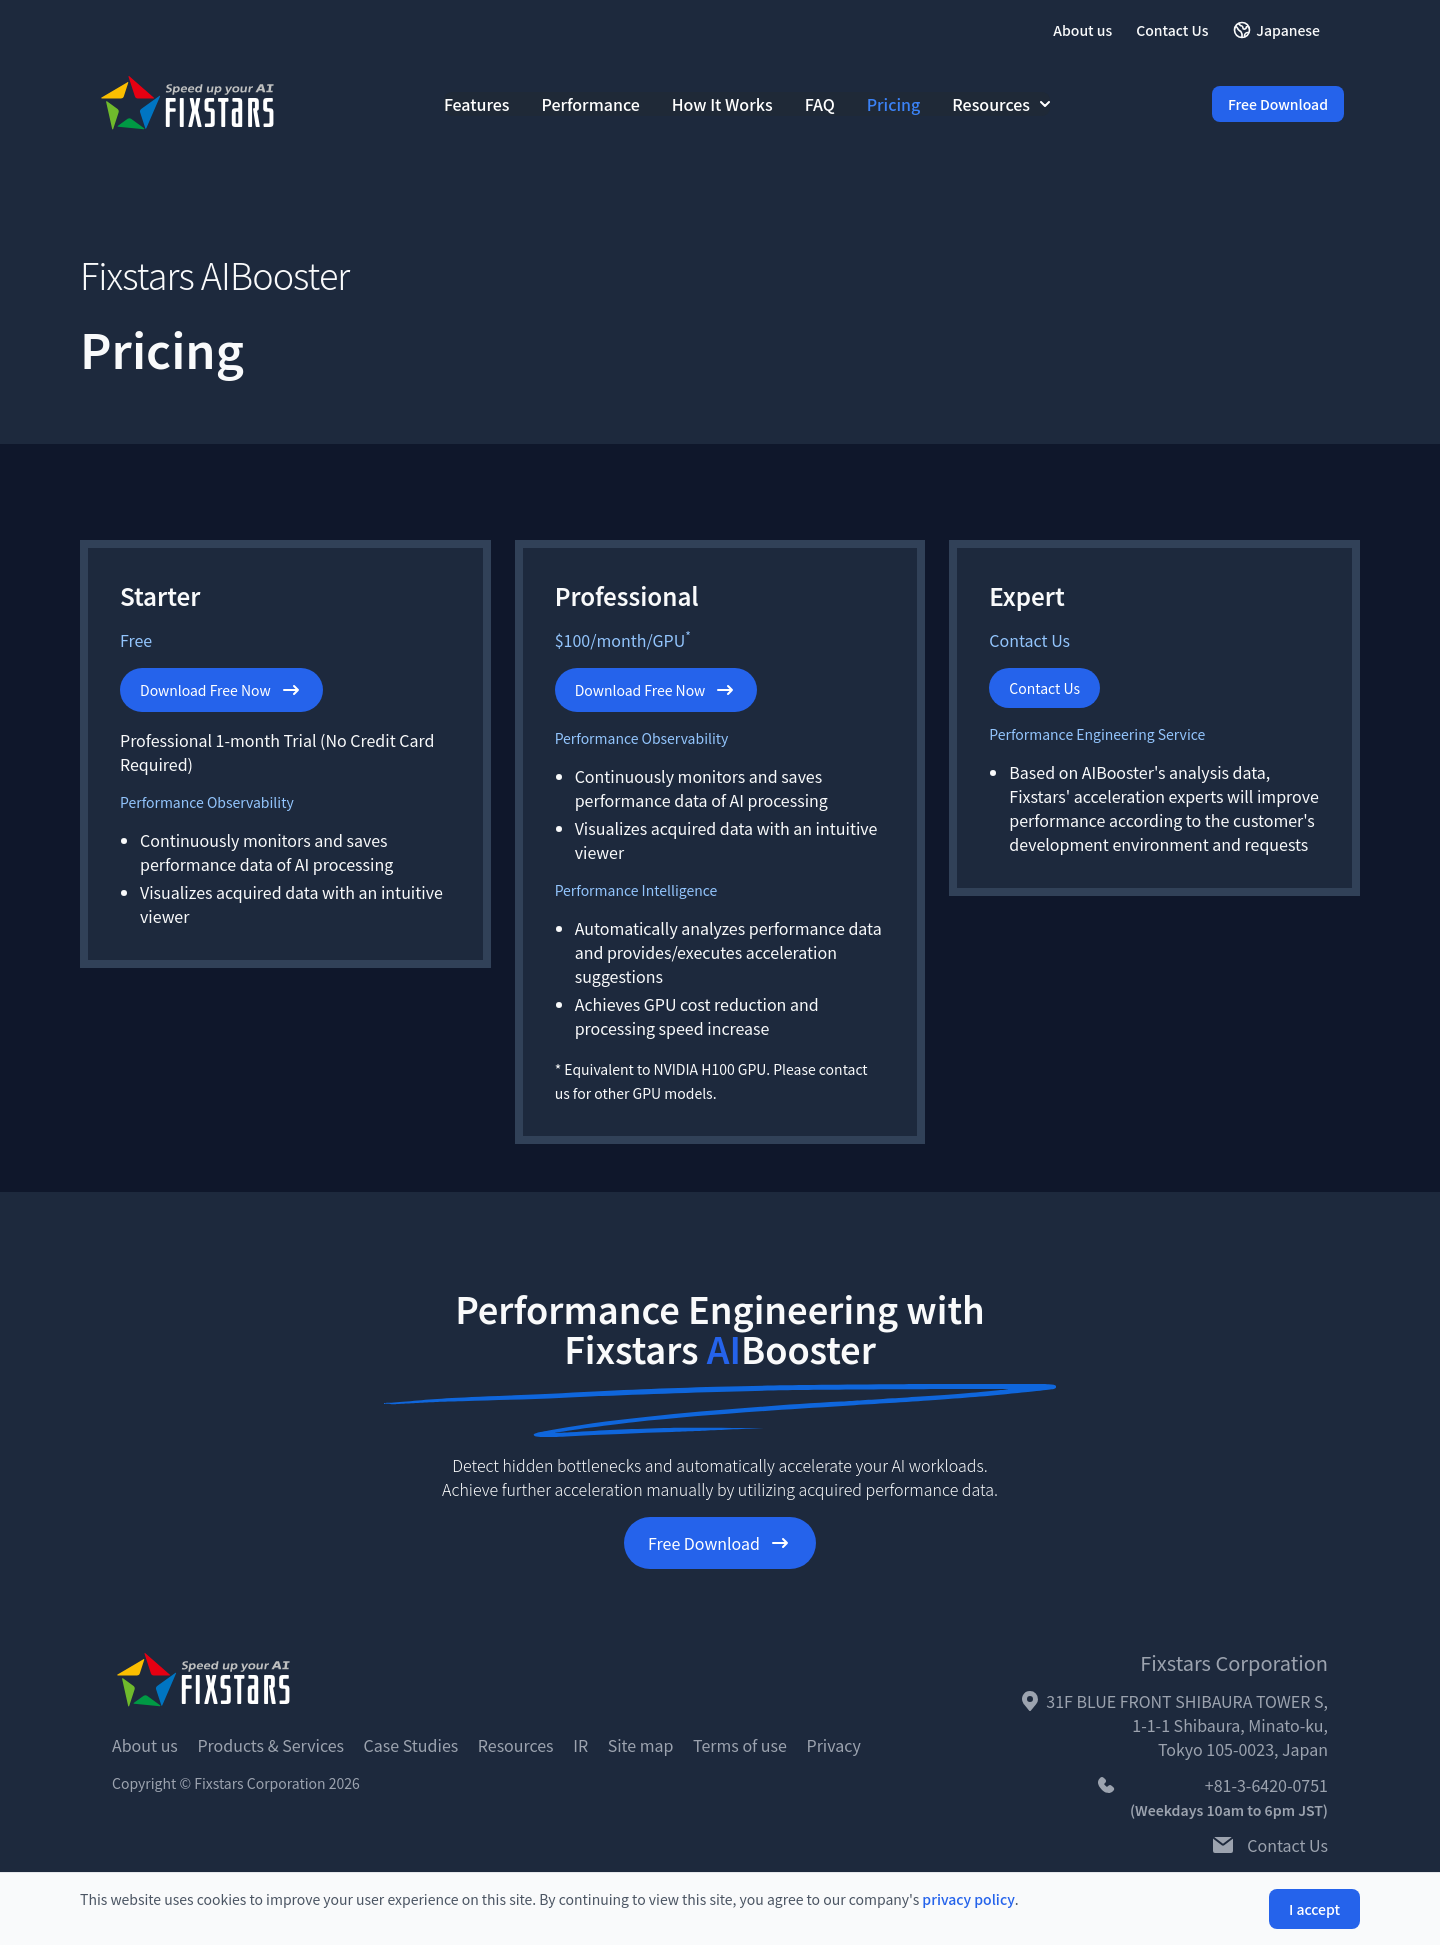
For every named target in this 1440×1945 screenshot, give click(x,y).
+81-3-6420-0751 (1266, 1785)
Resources (1001, 104)
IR (580, 1745)
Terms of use (740, 1745)
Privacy (834, 1745)
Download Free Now (221, 690)
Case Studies (411, 1745)
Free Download (1278, 104)
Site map (641, 1745)
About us (1082, 30)
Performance (591, 104)
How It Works (722, 104)
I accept (1314, 1909)
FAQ (820, 104)
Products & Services (270, 1745)
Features (477, 104)
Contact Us (1172, 30)
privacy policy (968, 1899)
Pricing (894, 104)
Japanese (1276, 30)
